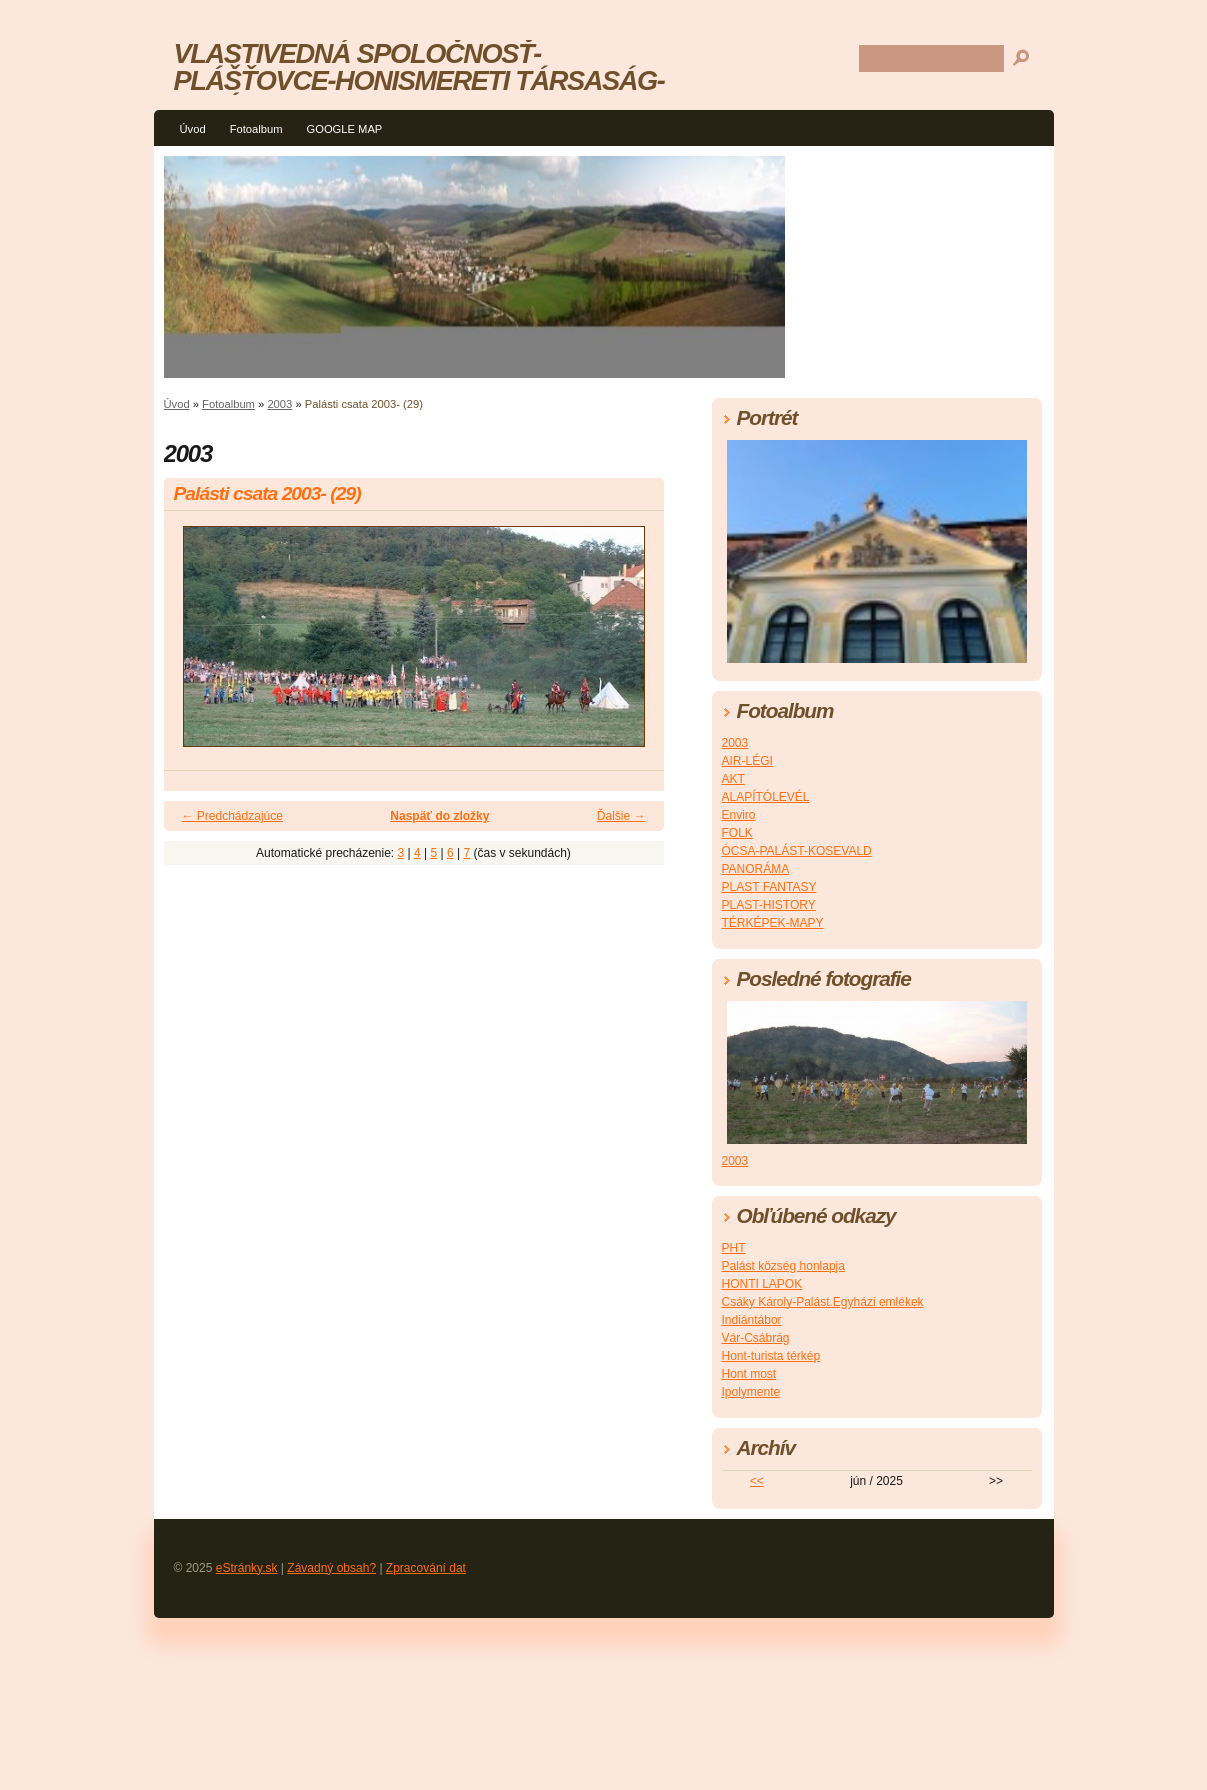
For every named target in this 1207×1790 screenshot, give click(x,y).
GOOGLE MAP (344, 129)
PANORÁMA (756, 869)
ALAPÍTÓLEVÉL (766, 797)
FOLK (737, 833)
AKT (733, 779)
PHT (734, 1248)
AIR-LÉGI (747, 761)
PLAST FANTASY (769, 887)
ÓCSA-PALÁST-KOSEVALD (797, 851)
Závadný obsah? (331, 1568)
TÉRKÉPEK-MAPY (773, 923)
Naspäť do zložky (439, 816)
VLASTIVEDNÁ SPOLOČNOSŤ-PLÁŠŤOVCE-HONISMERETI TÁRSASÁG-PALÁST (419, 80)
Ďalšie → (621, 816)
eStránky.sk (247, 1568)
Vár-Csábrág (756, 1338)
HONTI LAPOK (762, 1284)
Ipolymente (751, 1392)
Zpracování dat (426, 1568)
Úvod (193, 129)
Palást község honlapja (783, 1266)
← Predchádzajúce (232, 816)
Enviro (739, 815)
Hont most (749, 1374)
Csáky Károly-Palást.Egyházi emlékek (823, 1302)
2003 (279, 404)
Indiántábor (752, 1320)
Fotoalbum (256, 129)
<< (757, 1481)
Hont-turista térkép (771, 1356)
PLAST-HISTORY (769, 905)
